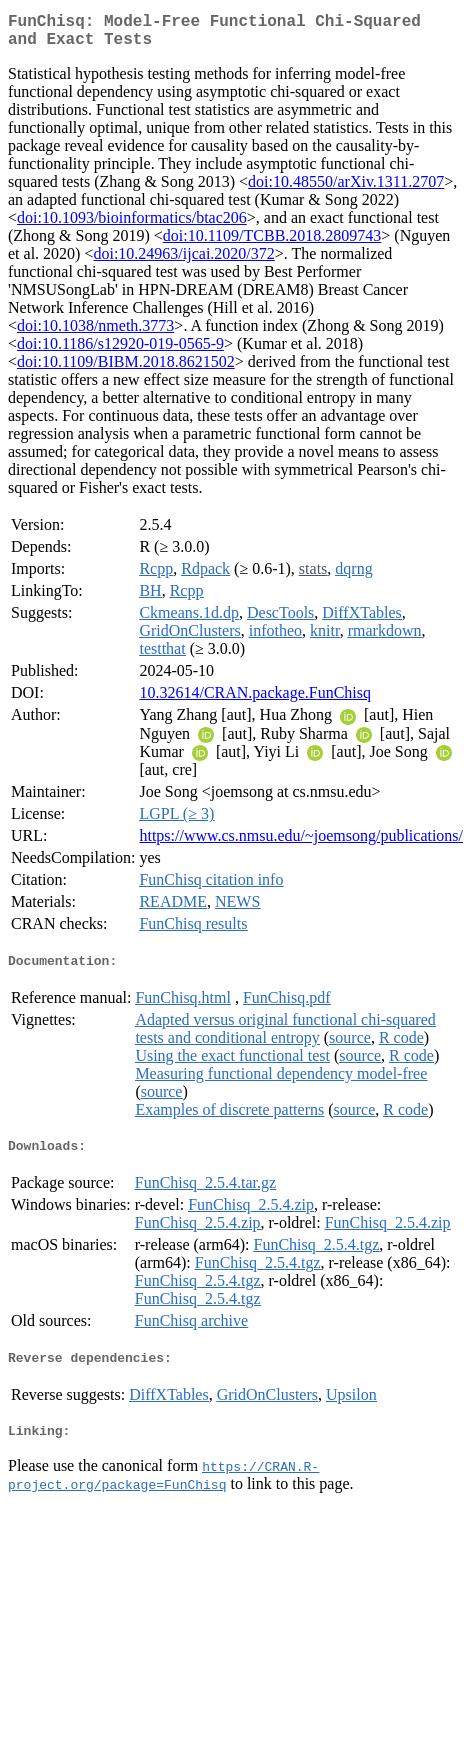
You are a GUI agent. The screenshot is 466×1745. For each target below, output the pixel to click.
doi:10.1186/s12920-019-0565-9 (120, 351)
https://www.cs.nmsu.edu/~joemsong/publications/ (301, 843)
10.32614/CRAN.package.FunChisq (255, 700)
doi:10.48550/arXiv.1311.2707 (346, 189)
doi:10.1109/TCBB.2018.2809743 (272, 243)
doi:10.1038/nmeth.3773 (95, 333)
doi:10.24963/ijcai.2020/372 (183, 261)
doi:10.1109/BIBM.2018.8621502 (126, 369)
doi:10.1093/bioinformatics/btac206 (132, 225)
